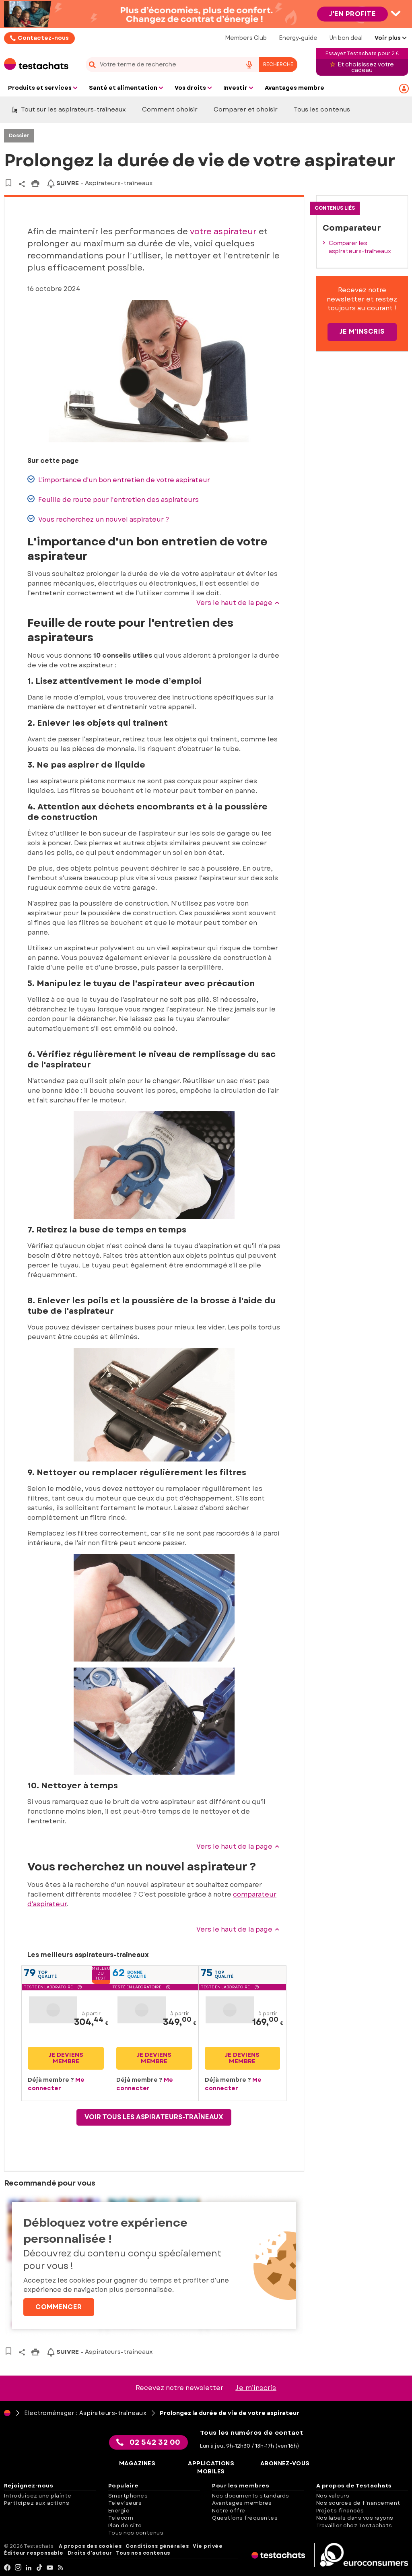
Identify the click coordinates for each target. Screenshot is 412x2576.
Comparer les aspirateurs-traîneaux (360, 247)
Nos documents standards (250, 2496)
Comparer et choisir (246, 109)
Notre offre (228, 2510)
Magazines (137, 2463)
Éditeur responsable (34, 2553)
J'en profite (352, 14)
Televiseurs (125, 2503)
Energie (119, 2510)
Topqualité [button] (47, 1974)
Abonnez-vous (285, 2463)
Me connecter (56, 2084)
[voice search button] (249, 64)
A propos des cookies (90, 2546)
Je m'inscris (362, 331)
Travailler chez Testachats (354, 2525)
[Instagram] (18, 2567)
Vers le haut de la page (238, 602)
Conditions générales (157, 2546)
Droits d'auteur (90, 2553)
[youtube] (50, 2567)
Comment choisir (170, 109)
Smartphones (128, 2496)
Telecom (121, 2518)
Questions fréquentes (245, 2518)
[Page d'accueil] (7, 2413)
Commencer (58, 2307)
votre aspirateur (223, 231)
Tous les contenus (322, 109)
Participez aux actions (36, 2503)
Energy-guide (298, 38)
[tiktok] (39, 2567)
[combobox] (191, 64)
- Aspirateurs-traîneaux (100, 183)
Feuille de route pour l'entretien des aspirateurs (113, 499)
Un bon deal (346, 38)
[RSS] (61, 2567)
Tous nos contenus (136, 2533)
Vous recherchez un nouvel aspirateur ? (98, 519)
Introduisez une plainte (38, 2496)
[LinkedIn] (28, 2567)
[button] (80, 1988)
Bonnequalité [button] (136, 1974)
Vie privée (207, 2546)
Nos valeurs (333, 2496)
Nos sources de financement (358, 2503)
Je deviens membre (66, 2058)
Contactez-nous (43, 38)
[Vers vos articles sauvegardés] (8, 183)
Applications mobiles (211, 2467)
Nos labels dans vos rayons (354, 2518)
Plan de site (125, 2525)
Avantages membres (242, 2503)
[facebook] (7, 2567)
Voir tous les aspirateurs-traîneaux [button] (153, 2117)
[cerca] (160, 64)
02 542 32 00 (148, 2442)
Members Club (246, 38)
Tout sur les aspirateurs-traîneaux (68, 109)
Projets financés (340, 2510)
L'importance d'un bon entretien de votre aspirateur (118, 480)
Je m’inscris (255, 2387)
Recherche (278, 64)
